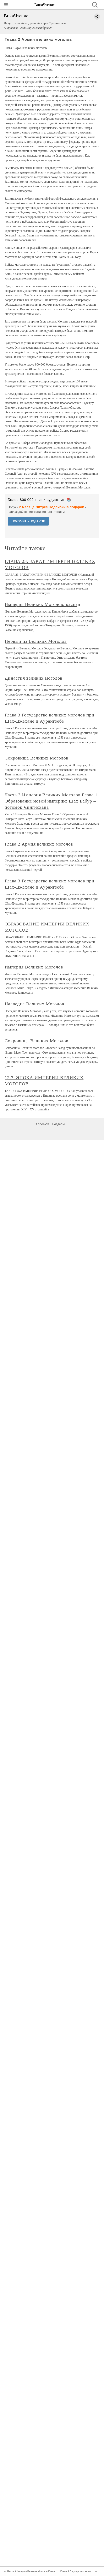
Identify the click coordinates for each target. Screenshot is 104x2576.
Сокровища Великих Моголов (36, 757)
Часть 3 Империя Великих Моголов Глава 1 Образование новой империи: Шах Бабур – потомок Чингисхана (51, 801)
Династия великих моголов (33, 678)
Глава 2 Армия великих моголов (39, 844)
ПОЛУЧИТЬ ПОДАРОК (28, 521)
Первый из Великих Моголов (36, 641)
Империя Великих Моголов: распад (42, 604)
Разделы (58, 1124)
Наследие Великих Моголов (34, 1003)
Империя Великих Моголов (34, 966)
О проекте (42, 1124)
